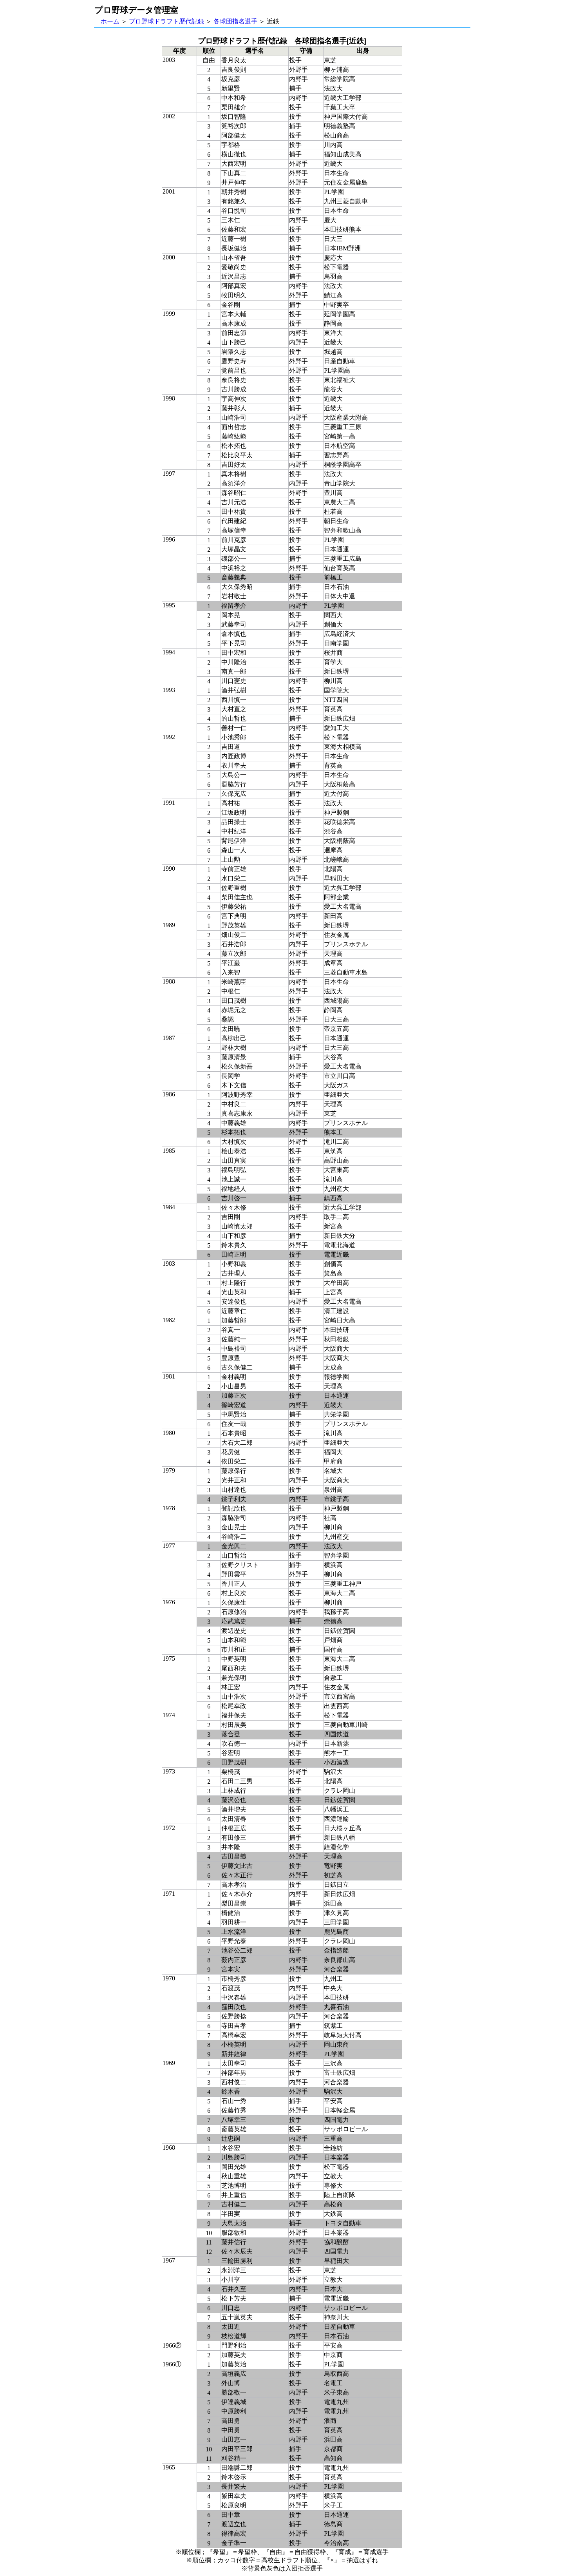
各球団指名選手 (235, 21)
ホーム (110, 21)
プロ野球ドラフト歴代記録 (166, 21)
